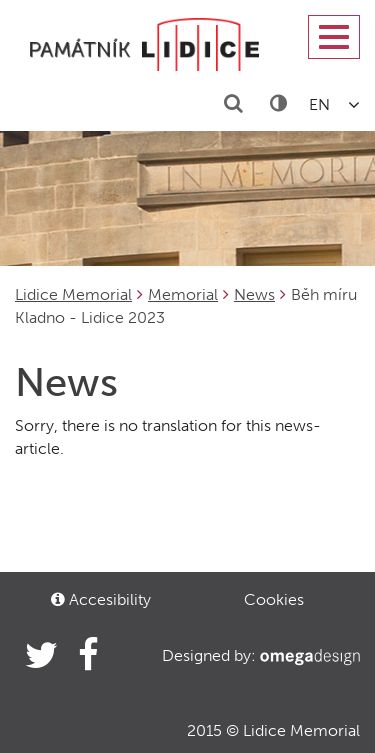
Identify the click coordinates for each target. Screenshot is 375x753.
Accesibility (101, 599)
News (254, 294)
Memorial (183, 294)
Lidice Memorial (73, 294)
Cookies (274, 599)
